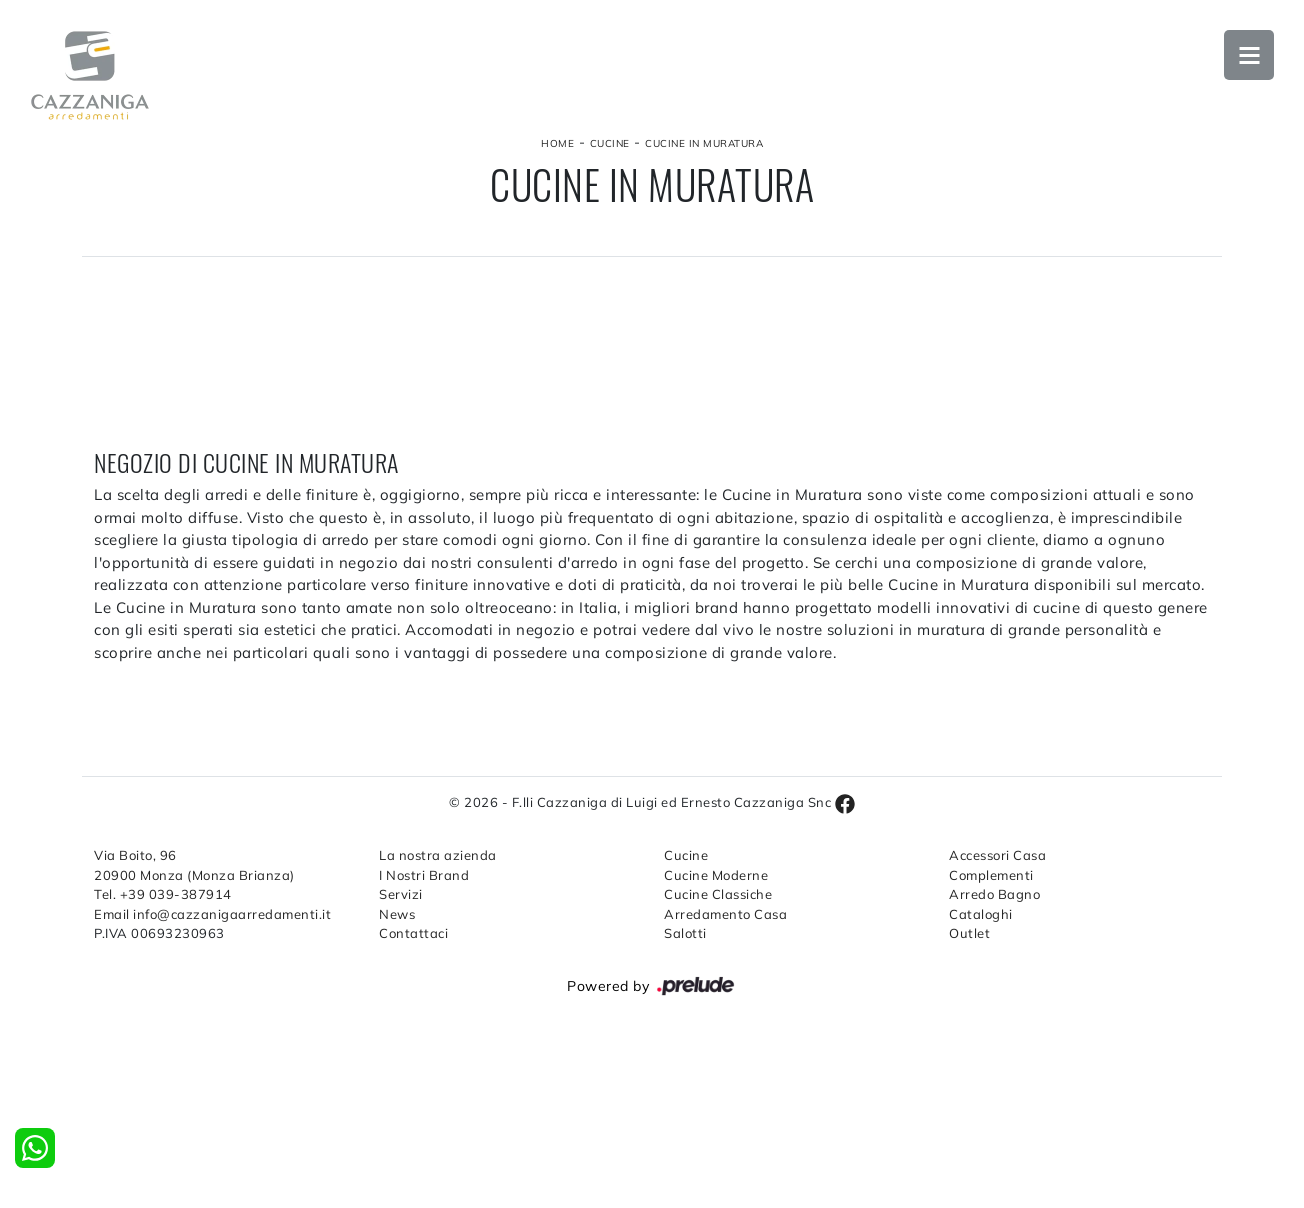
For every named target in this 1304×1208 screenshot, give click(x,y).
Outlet (969, 933)
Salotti (685, 933)
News (397, 914)
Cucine (610, 143)
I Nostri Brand (424, 875)
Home (557, 143)
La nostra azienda (438, 855)
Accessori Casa (997, 855)
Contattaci (413, 933)
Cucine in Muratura (704, 143)
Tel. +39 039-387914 (163, 894)
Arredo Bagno (994, 894)
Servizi (401, 894)
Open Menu (1249, 55)
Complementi (991, 875)
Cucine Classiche (718, 894)
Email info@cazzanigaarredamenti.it (212, 914)
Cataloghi (981, 914)
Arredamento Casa (725, 914)
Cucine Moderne (716, 875)
